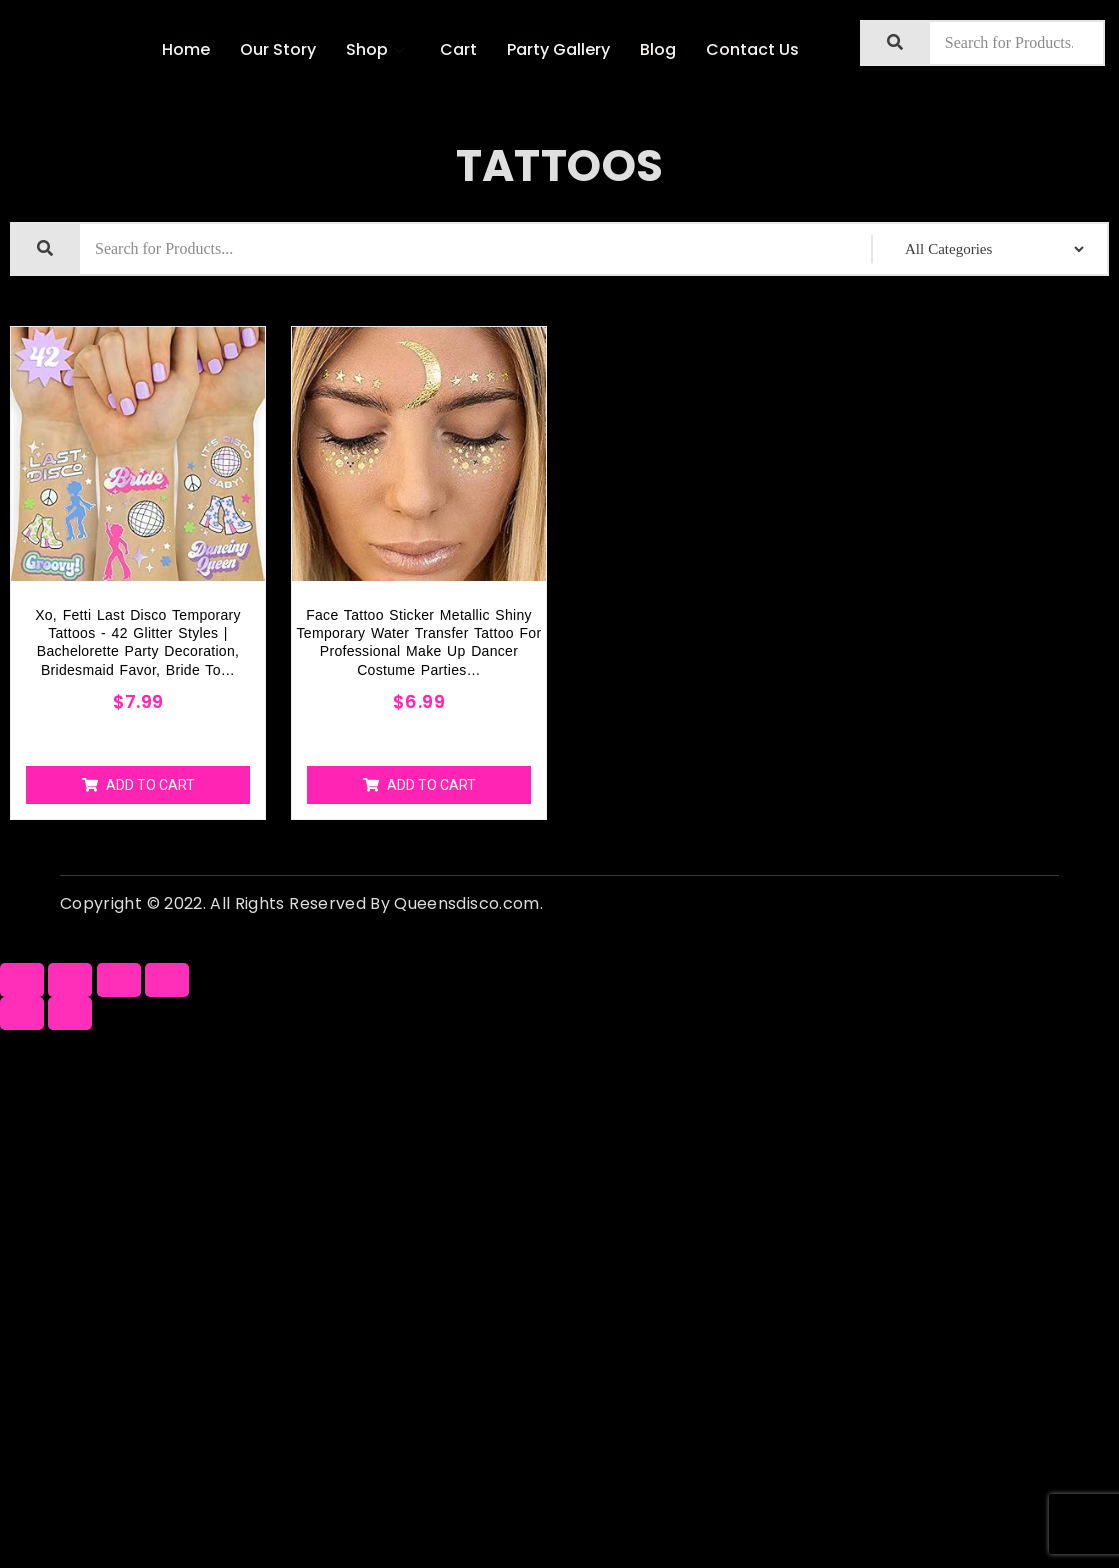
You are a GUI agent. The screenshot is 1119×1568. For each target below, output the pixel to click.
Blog (658, 49)
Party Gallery (558, 49)
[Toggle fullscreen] (119, 979)
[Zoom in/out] (167, 979)
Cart (458, 49)
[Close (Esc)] (22, 979)
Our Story (278, 49)
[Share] (70, 979)
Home (186, 49)
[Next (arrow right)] (70, 1013)
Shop (378, 49)
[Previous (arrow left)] (22, 1013)
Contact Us (752, 49)
